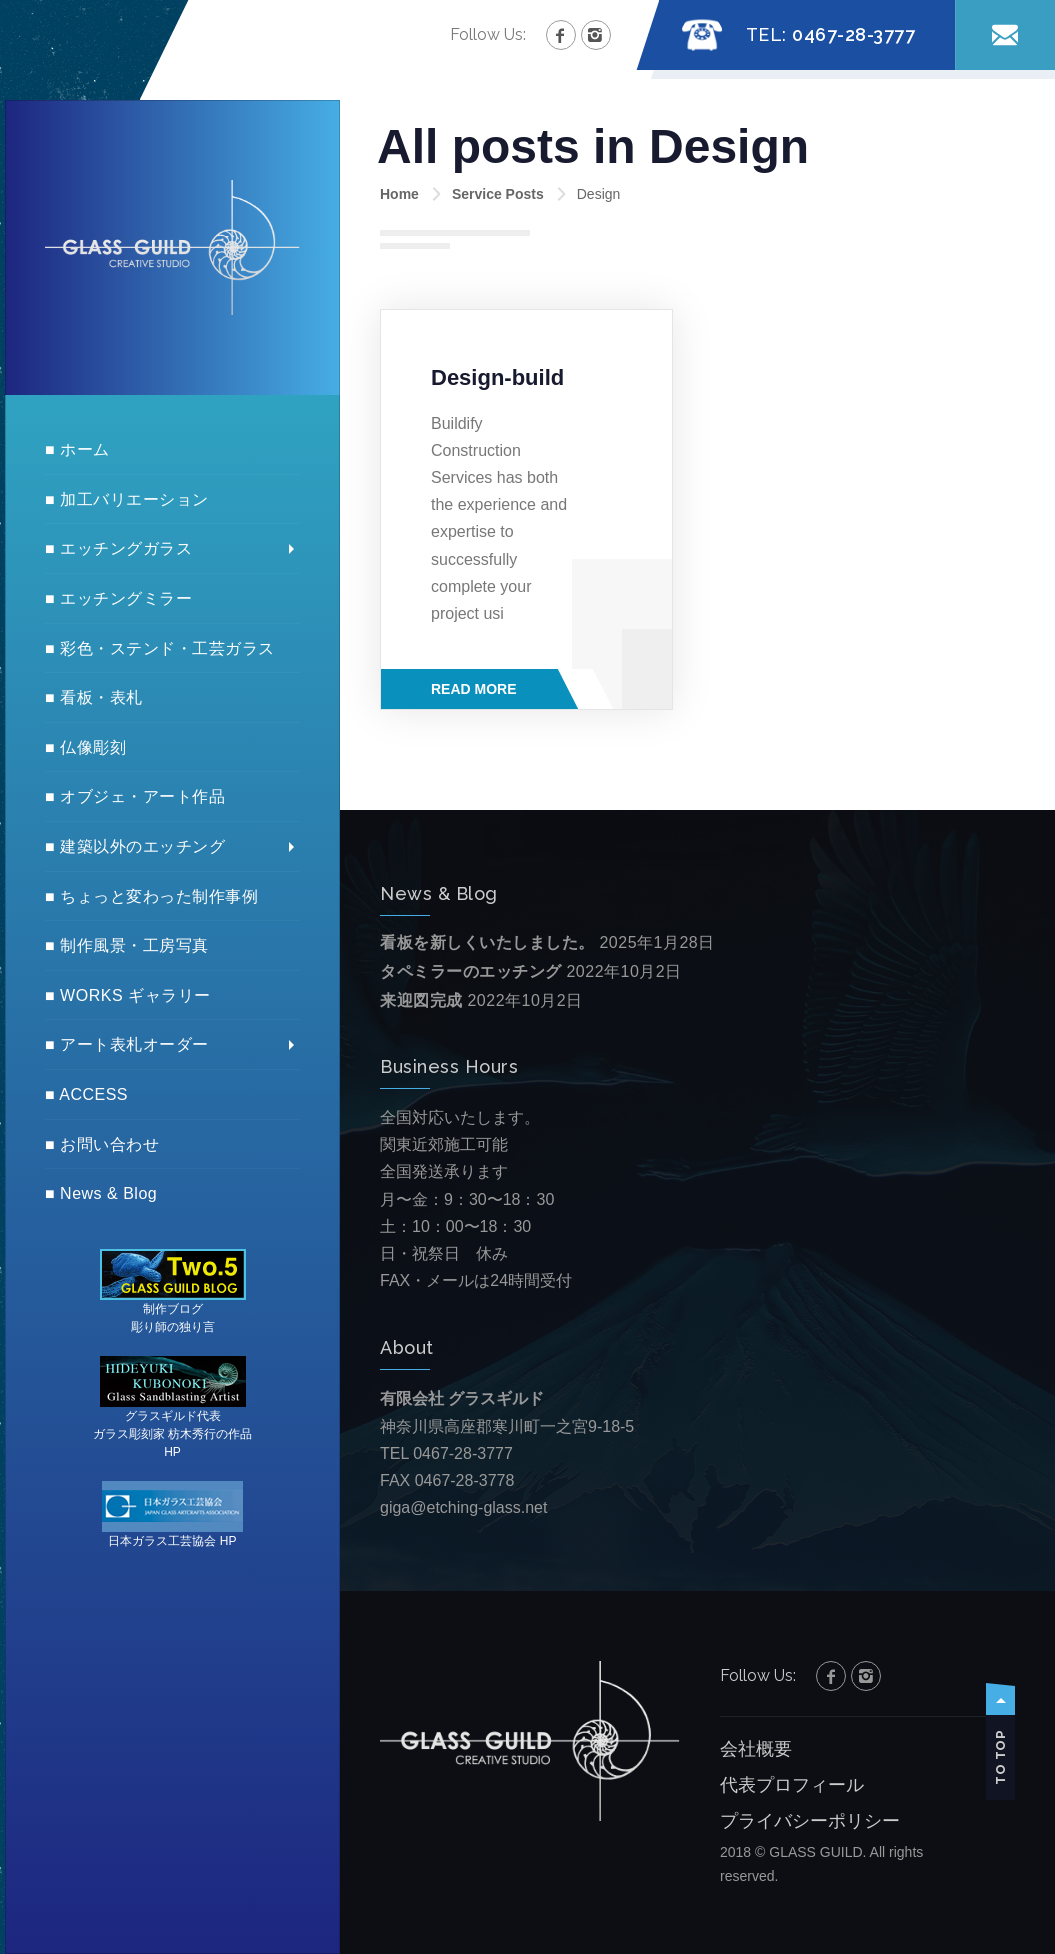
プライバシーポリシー (810, 1821)
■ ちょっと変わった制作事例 (151, 896)
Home (399, 194)
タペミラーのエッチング (471, 971)
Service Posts (498, 194)
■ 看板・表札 (94, 697)
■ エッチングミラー (118, 598)
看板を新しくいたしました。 (487, 942)
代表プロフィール (792, 1785)
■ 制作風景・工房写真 (127, 945)
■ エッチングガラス (118, 548)
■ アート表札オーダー (127, 1044)
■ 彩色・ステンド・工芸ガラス (160, 648)
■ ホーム (77, 449)
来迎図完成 (421, 1000)
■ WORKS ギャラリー (128, 995)
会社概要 (756, 1749)
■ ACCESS (86, 1094)
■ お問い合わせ (102, 1144)
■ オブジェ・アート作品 (135, 796)
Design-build (497, 377)
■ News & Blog (101, 1193)
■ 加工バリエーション (127, 499)
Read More (474, 689)
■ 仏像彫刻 (85, 747)
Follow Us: (488, 34)
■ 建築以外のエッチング (135, 846)
